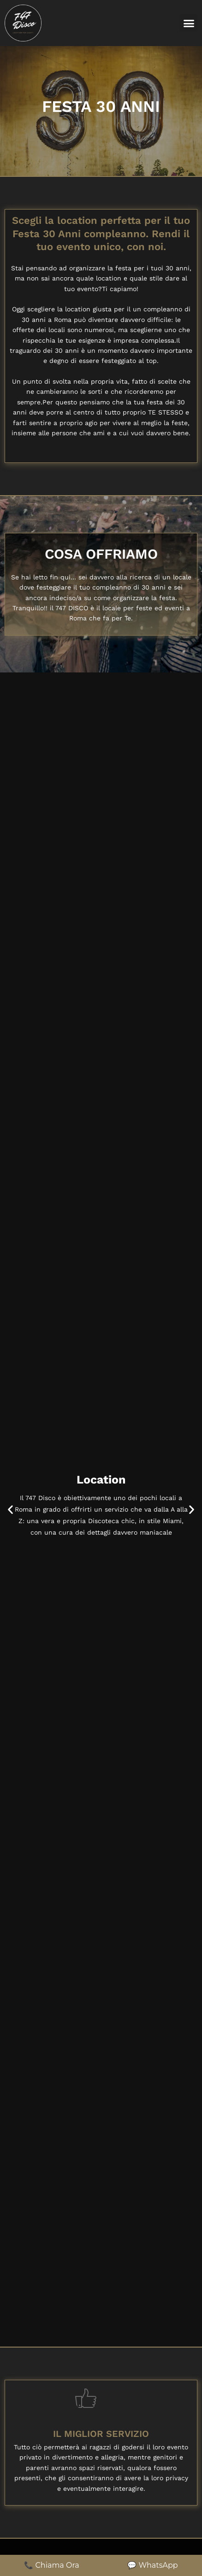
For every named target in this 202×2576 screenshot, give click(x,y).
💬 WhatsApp (152, 2565)
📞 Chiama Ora (51, 2565)
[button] (188, 23)
